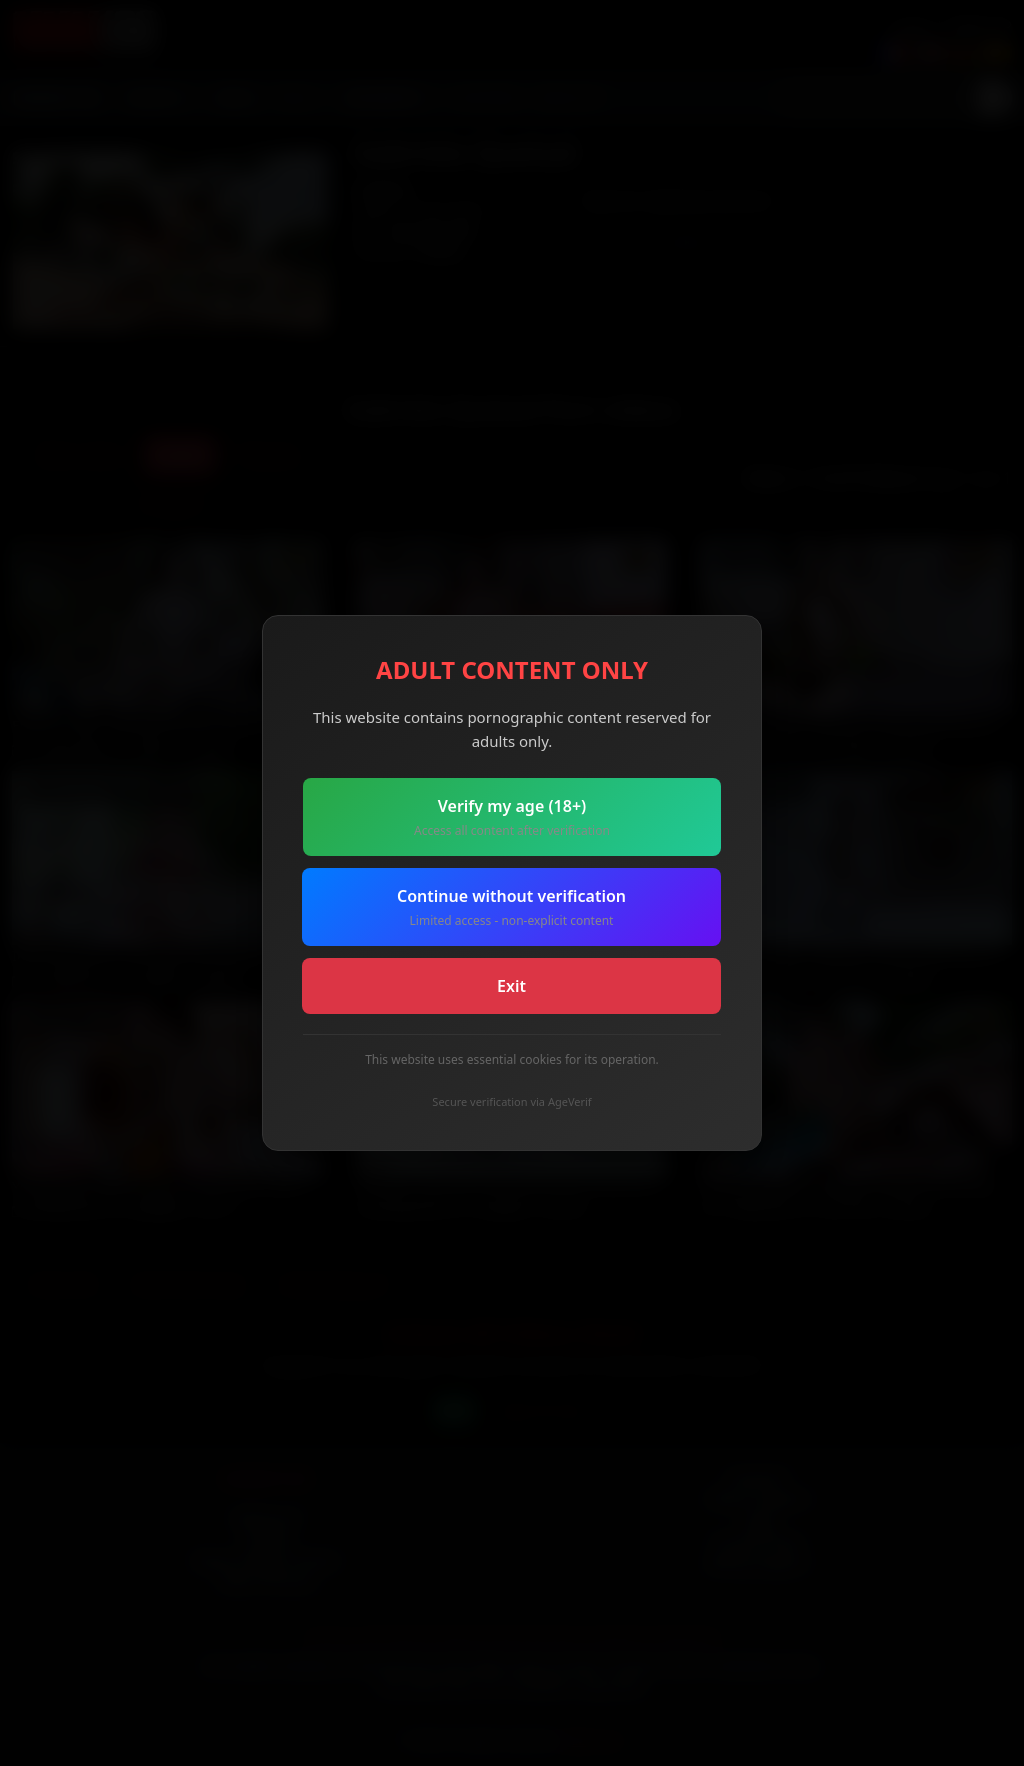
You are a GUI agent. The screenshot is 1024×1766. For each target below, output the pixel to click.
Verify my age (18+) (512, 817)
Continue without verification (511, 907)
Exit (511, 986)
